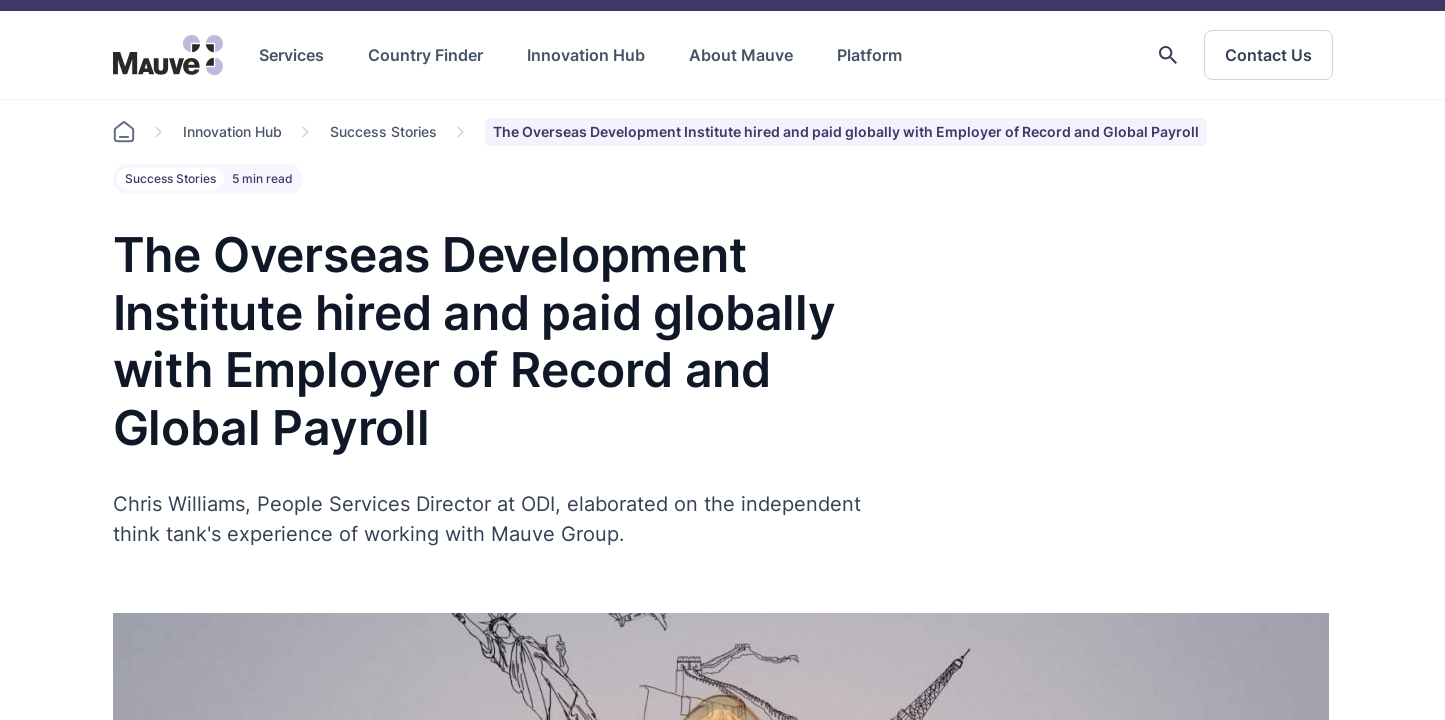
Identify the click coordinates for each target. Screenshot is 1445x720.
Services (291, 55)
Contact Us (1268, 55)
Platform (869, 55)
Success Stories (383, 131)
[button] (1168, 55)
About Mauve (741, 55)
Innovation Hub (586, 55)
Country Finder (425, 55)
